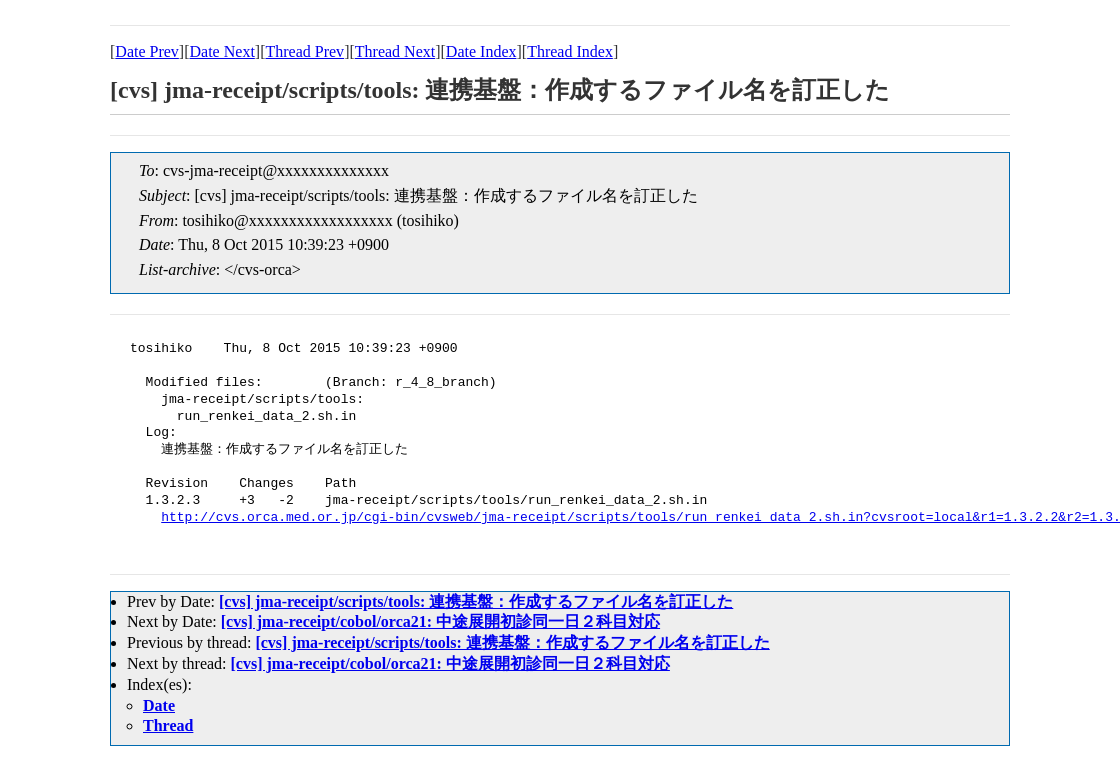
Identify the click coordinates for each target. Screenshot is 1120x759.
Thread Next (395, 51)
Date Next (222, 51)
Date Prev (147, 51)
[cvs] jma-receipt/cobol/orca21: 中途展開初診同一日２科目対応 (440, 621)
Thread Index (570, 51)
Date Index (481, 51)
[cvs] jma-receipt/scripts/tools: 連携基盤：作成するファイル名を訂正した (476, 601)
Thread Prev (304, 51)
